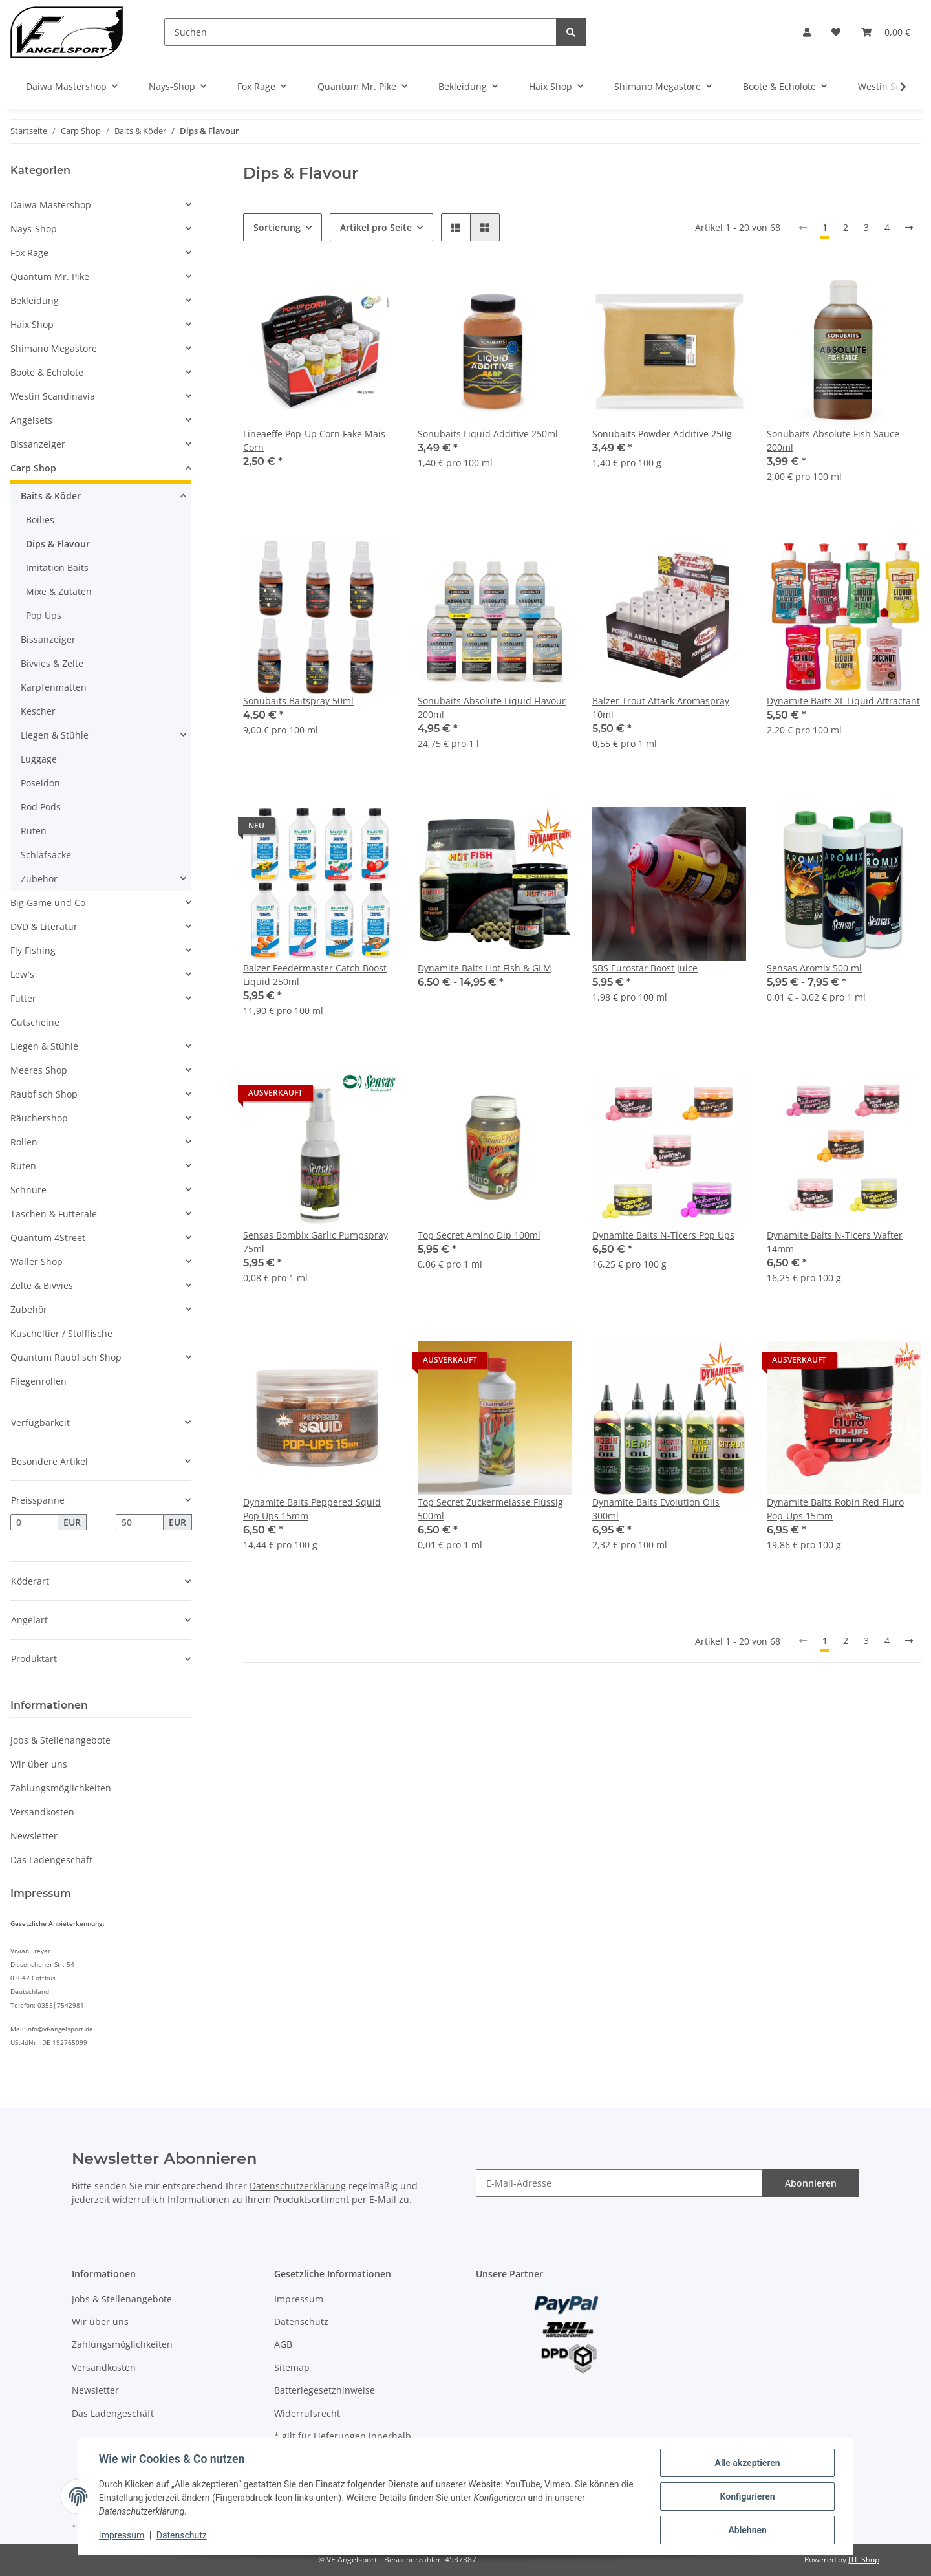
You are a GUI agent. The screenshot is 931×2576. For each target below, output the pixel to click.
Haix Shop (32, 324)
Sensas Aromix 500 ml (814, 968)
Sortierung (277, 227)
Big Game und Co (47, 902)
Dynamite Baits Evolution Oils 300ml (656, 1509)
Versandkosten (42, 1812)
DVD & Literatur (44, 926)
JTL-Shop (863, 2559)
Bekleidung (34, 300)
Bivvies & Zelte (52, 663)
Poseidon (40, 783)
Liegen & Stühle (55, 735)
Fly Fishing (33, 950)
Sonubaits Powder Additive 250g (662, 434)
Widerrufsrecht (307, 2413)
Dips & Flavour (58, 543)
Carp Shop (33, 468)
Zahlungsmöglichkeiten (60, 1788)
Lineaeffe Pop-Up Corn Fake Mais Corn (314, 440)
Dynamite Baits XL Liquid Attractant (843, 701)
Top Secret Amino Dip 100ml (479, 1235)
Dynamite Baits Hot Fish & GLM (484, 968)
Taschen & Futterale (53, 1213)
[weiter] (909, 228)
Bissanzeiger (37, 444)
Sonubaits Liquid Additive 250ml (488, 434)
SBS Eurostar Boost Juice (645, 968)
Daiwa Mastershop (50, 205)
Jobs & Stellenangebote (60, 1740)
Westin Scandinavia (52, 396)
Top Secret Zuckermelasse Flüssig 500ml (490, 1509)
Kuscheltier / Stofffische (61, 1333)
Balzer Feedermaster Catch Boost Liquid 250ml (315, 975)
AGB (283, 2344)
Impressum (298, 2299)
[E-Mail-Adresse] (619, 2183)
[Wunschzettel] (836, 32)
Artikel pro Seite (376, 227)
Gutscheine (34, 1022)
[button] (807, 32)
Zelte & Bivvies (41, 1285)
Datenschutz (301, 2321)
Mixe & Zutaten (59, 591)
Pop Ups (43, 615)
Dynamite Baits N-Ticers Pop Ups (663, 1235)
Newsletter (34, 1836)
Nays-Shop (33, 228)
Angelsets (31, 420)
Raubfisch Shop (44, 1094)
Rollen (23, 1142)
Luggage (39, 759)
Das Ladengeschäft (51, 1860)
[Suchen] (360, 32)
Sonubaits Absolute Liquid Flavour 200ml (492, 707)
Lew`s (22, 974)
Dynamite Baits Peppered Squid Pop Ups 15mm (312, 1509)
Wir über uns (38, 1764)
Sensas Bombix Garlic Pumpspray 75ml (315, 1242)
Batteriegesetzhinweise (324, 2390)
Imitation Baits (57, 567)
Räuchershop (39, 1118)
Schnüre (28, 1190)
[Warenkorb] (886, 32)
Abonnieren (811, 2183)
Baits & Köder (51, 496)
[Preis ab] (34, 1522)
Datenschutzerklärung (298, 2186)
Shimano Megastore (53, 348)
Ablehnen (747, 2530)
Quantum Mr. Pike (49, 276)
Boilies (40, 520)
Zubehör (39, 878)
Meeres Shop (38, 1070)
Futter (23, 998)
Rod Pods (41, 807)
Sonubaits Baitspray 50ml (298, 701)
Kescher (38, 711)
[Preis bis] (140, 1522)
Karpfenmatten (54, 687)
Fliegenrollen (38, 1381)
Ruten (34, 831)
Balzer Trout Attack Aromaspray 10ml (660, 707)
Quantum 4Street (47, 1237)
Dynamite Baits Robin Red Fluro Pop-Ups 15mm (835, 1509)
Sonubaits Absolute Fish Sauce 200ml (833, 440)
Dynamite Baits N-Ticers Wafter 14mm (835, 1242)
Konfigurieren (747, 2496)
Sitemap (292, 2367)
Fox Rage (29, 252)
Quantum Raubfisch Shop (66, 1357)
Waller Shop (36, 1261)
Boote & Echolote (46, 372)
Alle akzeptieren (747, 2463)
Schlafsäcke (46, 855)
